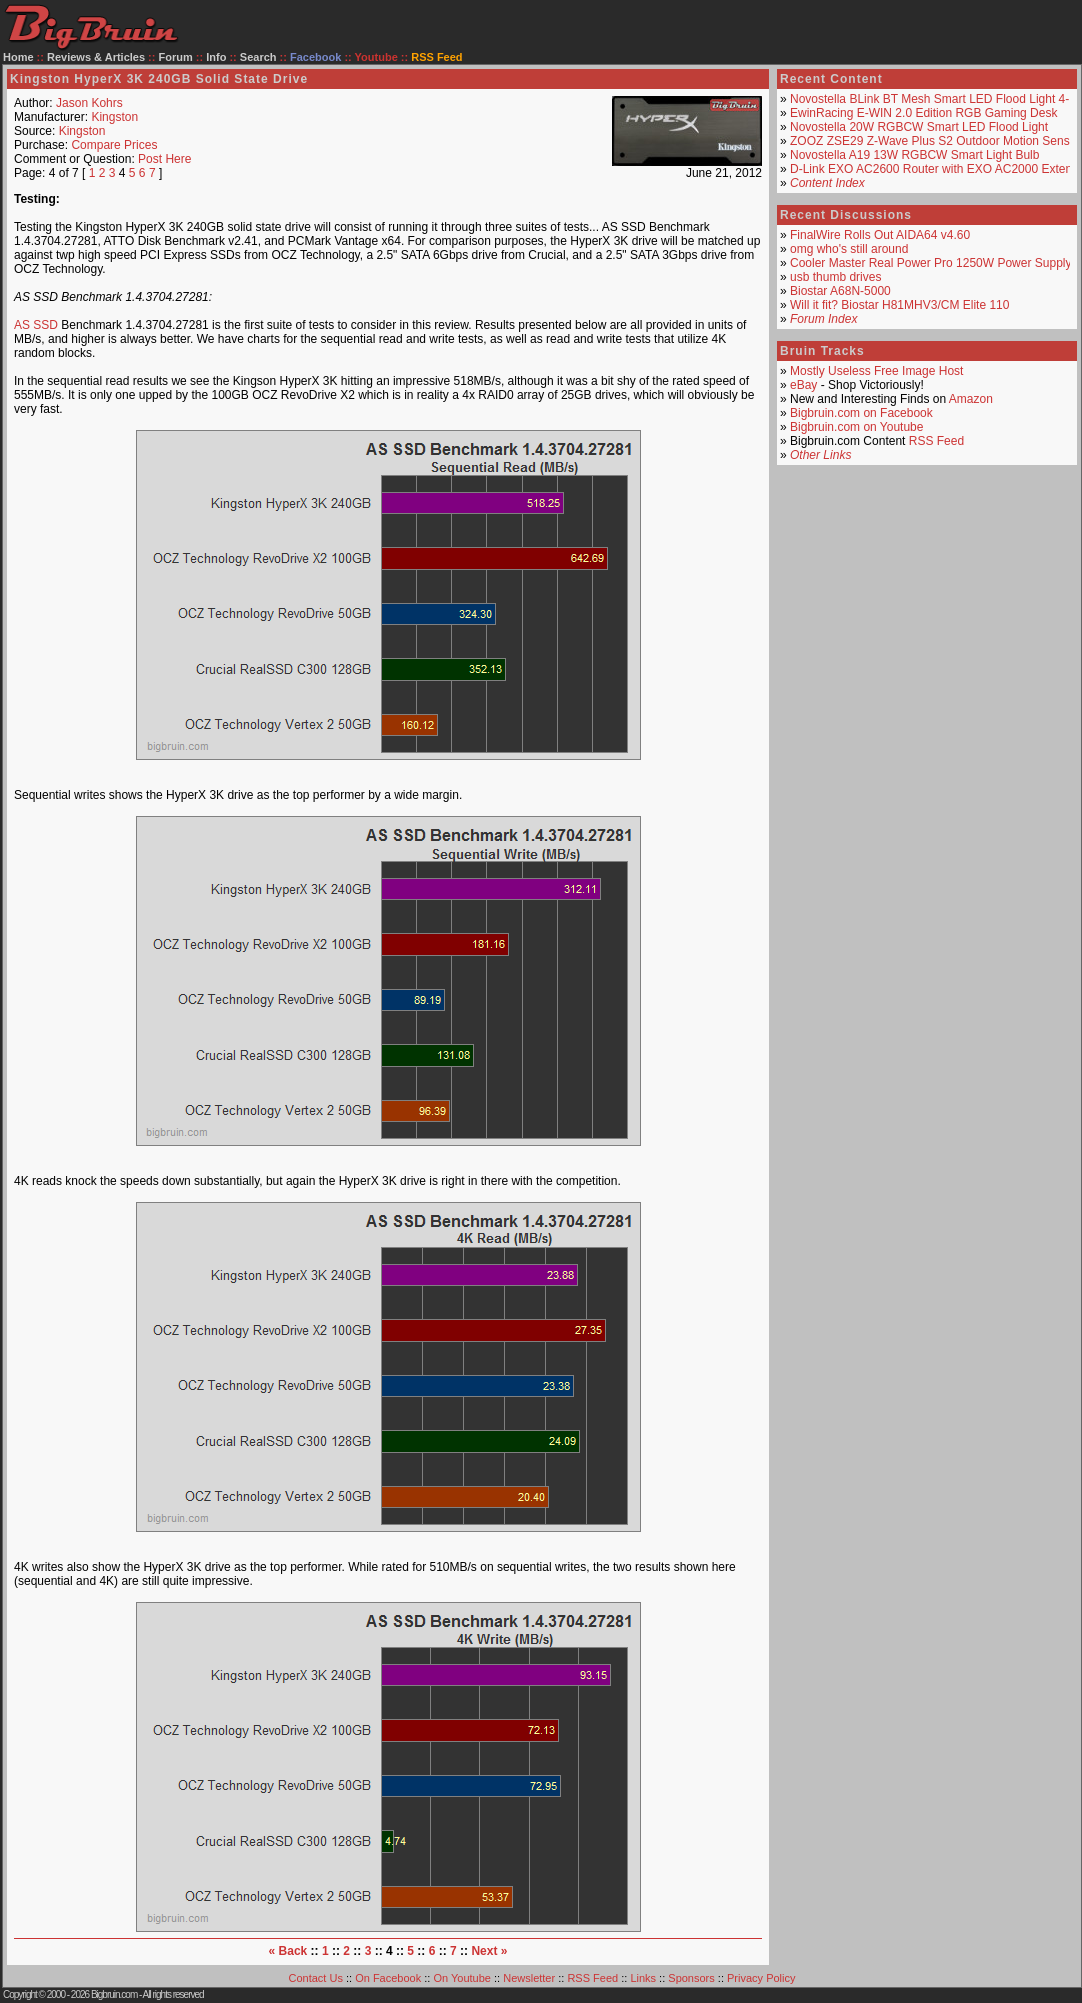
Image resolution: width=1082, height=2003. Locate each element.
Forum (176, 57)
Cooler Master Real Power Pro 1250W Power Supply (930, 263)
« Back (288, 1951)
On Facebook (388, 1978)
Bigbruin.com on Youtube (856, 427)
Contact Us (316, 1978)
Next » (489, 1951)
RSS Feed (936, 441)
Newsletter (529, 1978)
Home (18, 57)
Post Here (164, 159)
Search (258, 57)
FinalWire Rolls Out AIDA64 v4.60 (880, 235)
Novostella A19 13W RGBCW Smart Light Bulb (914, 155)
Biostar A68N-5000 (840, 291)
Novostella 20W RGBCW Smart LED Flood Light (919, 127)
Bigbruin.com (114, 1994)
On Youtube (462, 1978)
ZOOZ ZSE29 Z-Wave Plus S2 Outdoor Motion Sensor (935, 141)
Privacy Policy (761, 1978)
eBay (803, 385)
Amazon (971, 399)
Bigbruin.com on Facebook (861, 413)
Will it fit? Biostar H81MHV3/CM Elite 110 (899, 305)
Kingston (114, 117)
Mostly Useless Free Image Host (876, 371)
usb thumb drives (835, 277)
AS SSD (36, 325)
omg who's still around (849, 249)
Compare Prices (114, 145)
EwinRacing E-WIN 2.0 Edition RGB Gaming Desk (923, 113)
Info (216, 57)
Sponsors (691, 1978)
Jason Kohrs (89, 103)
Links (643, 1978)
